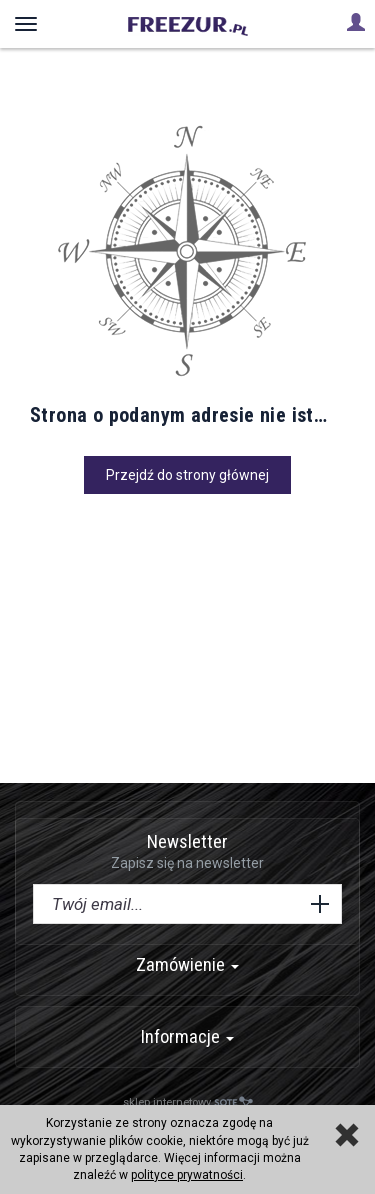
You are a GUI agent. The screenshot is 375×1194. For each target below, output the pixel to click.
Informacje (187, 1036)
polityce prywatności (187, 1175)
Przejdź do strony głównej (187, 475)
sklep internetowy (188, 1102)
